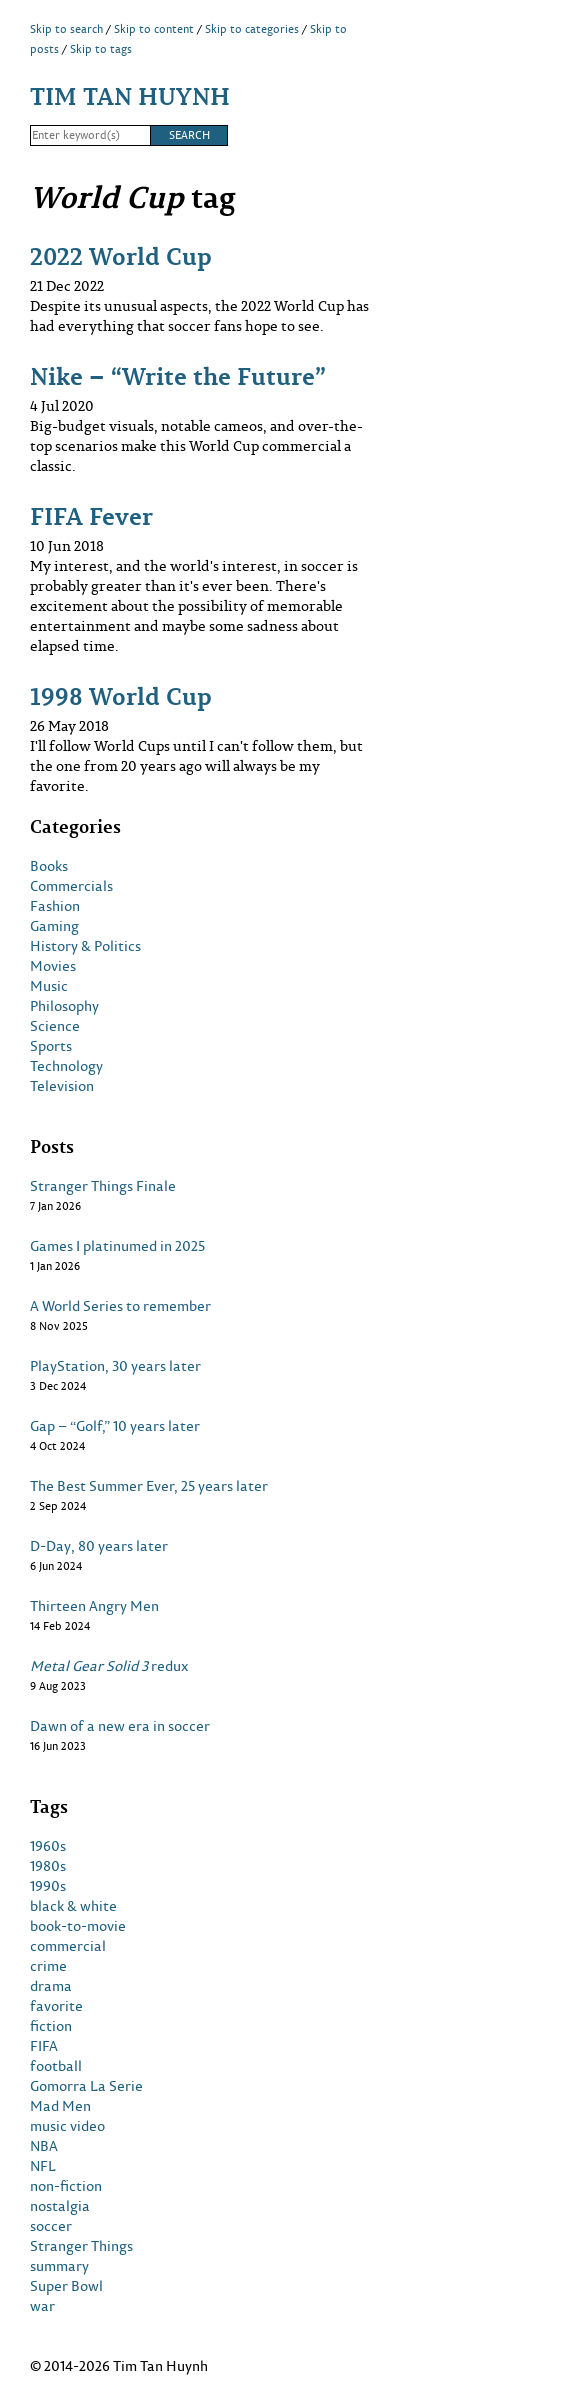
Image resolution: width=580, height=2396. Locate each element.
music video (67, 2126)
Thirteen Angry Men (94, 1606)
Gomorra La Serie (86, 2086)
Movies (53, 966)
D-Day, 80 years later (99, 1546)
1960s (48, 1846)
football (56, 2066)
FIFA (44, 2046)
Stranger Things (81, 2246)
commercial (68, 1946)
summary (59, 2266)
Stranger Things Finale (103, 1186)
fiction (51, 2026)
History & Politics (85, 946)
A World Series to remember (120, 1306)
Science (55, 1026)
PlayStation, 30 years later (115, 1366)
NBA (44, 2146)
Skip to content (154, 29)
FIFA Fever (91, 515)
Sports (51, 1046)
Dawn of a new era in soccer (120, 1726)
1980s (48, 1866)
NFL (43, 2166)
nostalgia (60, 2206)
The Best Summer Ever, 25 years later (149, 1486)
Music (49, 986)
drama (51, 1986)
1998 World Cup (121, 695)
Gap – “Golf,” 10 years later (115, 1426)
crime (48, 1966)
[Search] (90, 136)
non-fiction (66, 2186)
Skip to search (66, 29)
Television (62, 1086)
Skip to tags (101, 49)
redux (109, 1666)
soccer (51, 2226)
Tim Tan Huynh (130, 95)
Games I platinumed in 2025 (117, 1246)
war (42, 2306)
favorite (56, 2006)
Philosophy (64, 1006)
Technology (66, 1066)
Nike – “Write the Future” (178, 375)
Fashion (55, 906)
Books (49, 866)
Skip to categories (252, 29)
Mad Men (60, 2106)
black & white (73, 1906)
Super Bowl (66, 2286)
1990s (48, 1886)
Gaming (54, 926)
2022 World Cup (121, 255)
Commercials (71, 886)
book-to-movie (78, 1926)
